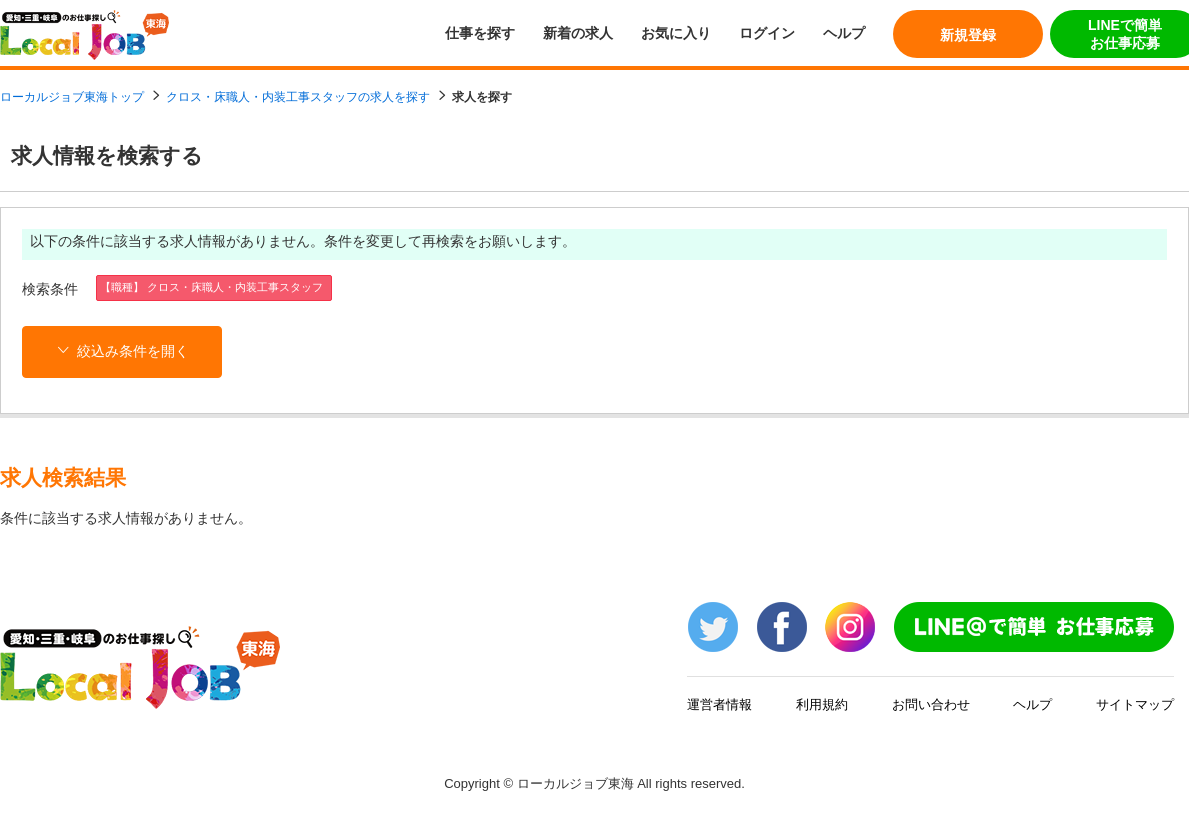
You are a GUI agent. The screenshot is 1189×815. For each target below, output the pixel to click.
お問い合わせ (931, 704)
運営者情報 (719, 704)
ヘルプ (844, 33)
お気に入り (676, 33)
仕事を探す (480, 33)
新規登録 (968, 35)
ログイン (767, 33)
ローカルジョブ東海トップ (72, 97)
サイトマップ (1135, 704)
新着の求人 (578, 33)
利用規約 (822, 704)
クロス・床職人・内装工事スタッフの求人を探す (298, 97)
